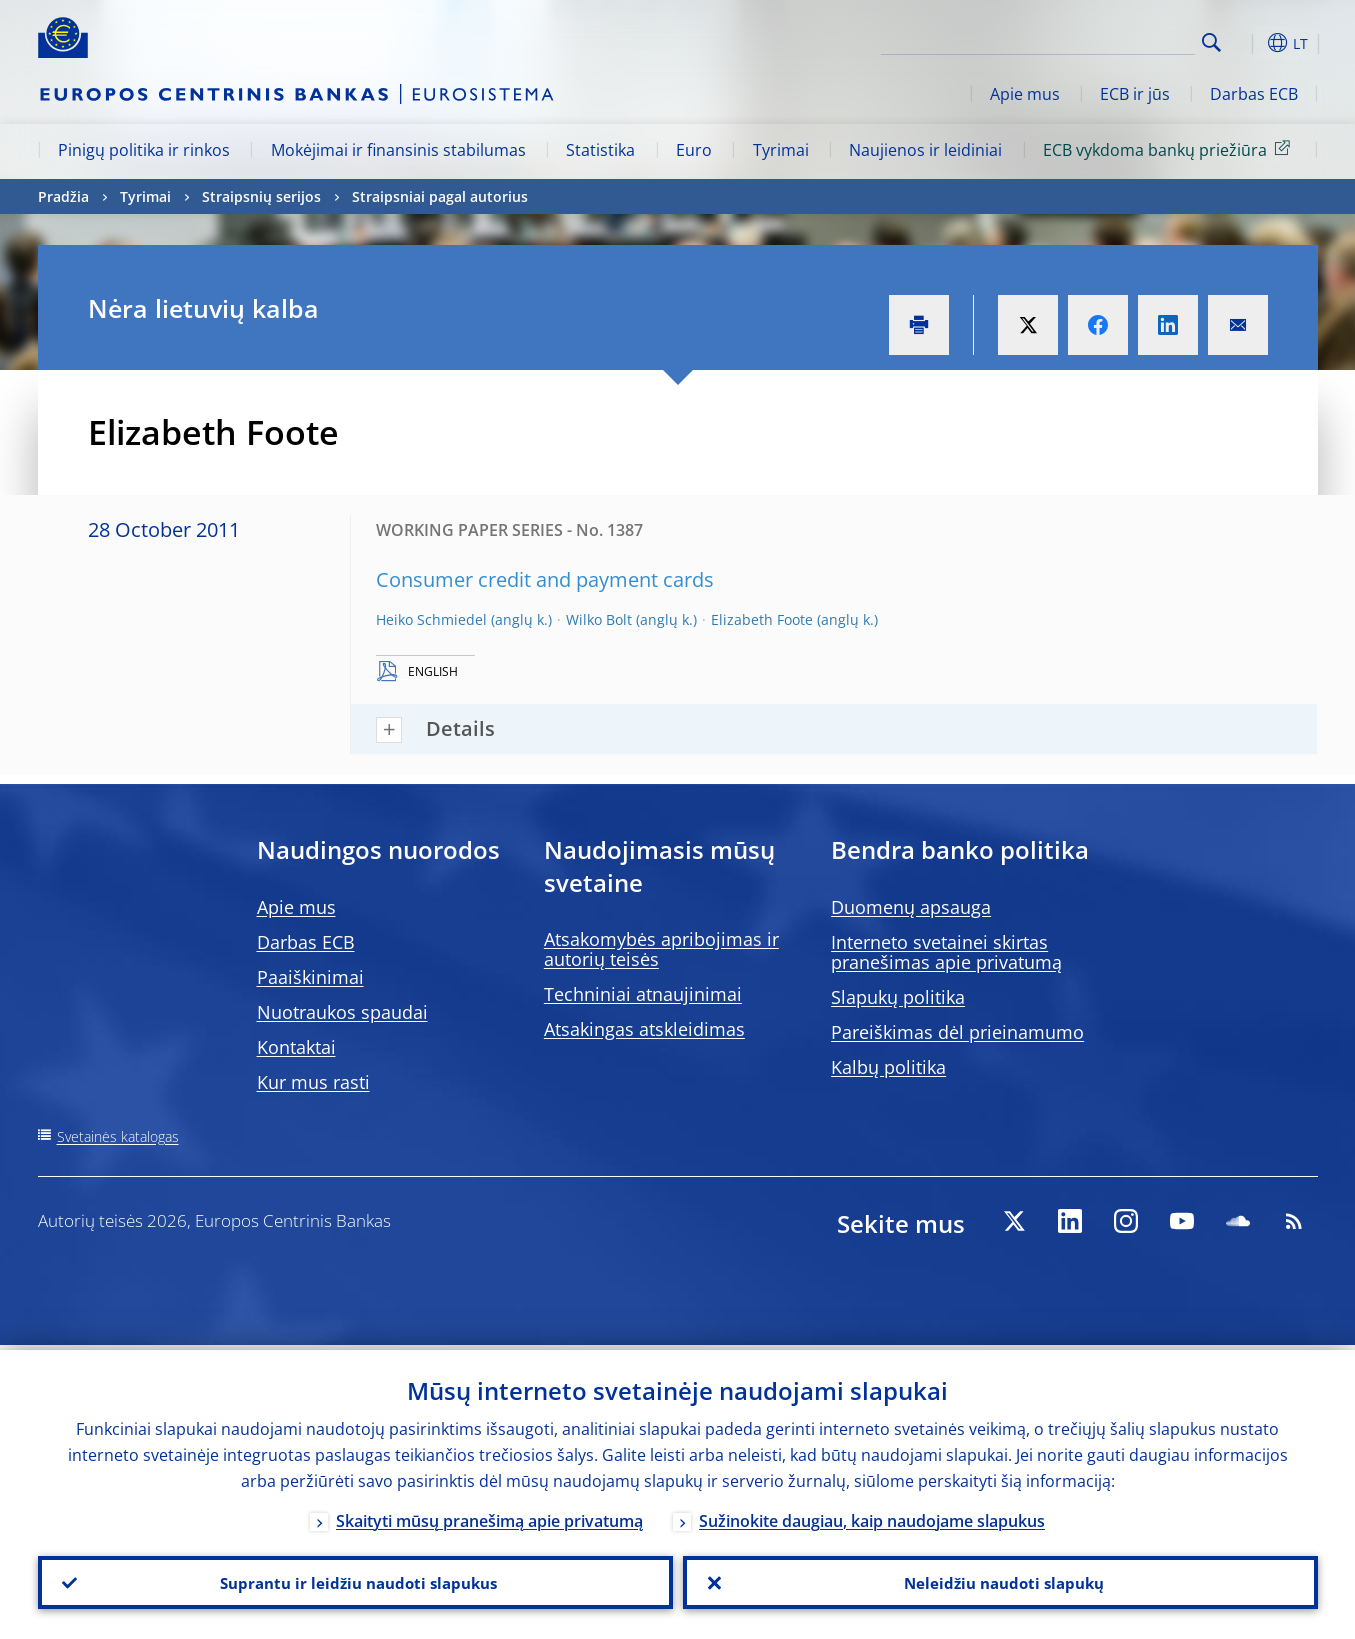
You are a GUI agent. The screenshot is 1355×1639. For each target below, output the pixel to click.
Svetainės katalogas (118, 1136)
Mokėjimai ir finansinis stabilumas (398, 150)
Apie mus (1025, 94)
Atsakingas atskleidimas (644, 1029)
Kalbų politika (888, 1067)
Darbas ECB (1254, 94)
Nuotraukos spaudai (342, 1012)
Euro (694, 150)
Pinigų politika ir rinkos (144, 150)
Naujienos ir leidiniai (925, 150)
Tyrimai (781, 150)
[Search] (1095, 40)
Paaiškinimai (310, 977)
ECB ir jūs (1135, 94)
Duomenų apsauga (911, 907)
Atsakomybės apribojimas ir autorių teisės (661, 949)
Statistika (600, 150)
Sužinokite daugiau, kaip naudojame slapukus (872, 1516)
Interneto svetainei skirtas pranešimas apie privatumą (946, 952)
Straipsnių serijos (261, 196)
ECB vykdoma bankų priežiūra (1170, 149)
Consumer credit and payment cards (545, 579)
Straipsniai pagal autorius (440, 196)
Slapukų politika (898, 997)
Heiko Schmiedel (431, 619)
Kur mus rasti (313, 1082)
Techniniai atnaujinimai (643, 994)
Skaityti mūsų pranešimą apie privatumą (489, 1516)
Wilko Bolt (599, 619)
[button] (1248, 43)
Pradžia (63, 196)
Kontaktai (296, 1047)
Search (1211, 42)
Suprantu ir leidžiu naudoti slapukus (355, 1580)
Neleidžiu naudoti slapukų (1000, 1580)
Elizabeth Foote (762, 619)
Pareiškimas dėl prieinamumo (957, 1032)
